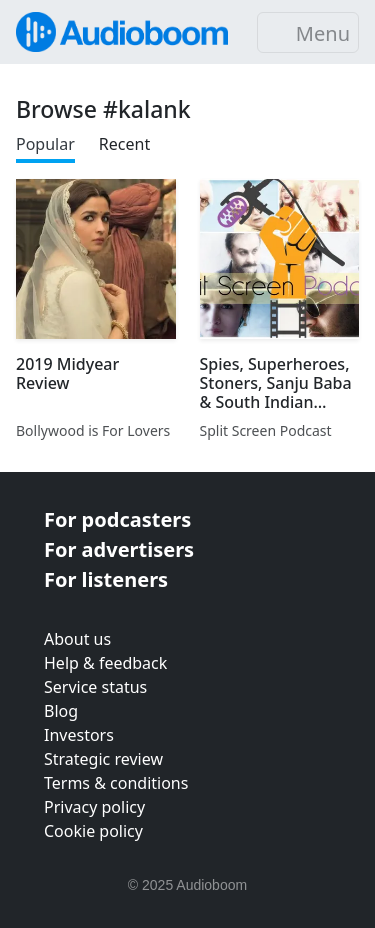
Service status (95, 687)
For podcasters (117, 519)
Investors (79, 735)
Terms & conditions (116, 783)
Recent (124, 144)
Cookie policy (93, 831)
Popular (45, 144)
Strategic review (103, 759)
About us (77, 639)
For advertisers (119, 549)
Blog (61, 711)
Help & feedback (105, 663)
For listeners (106, 579)
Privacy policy (94, 807)
